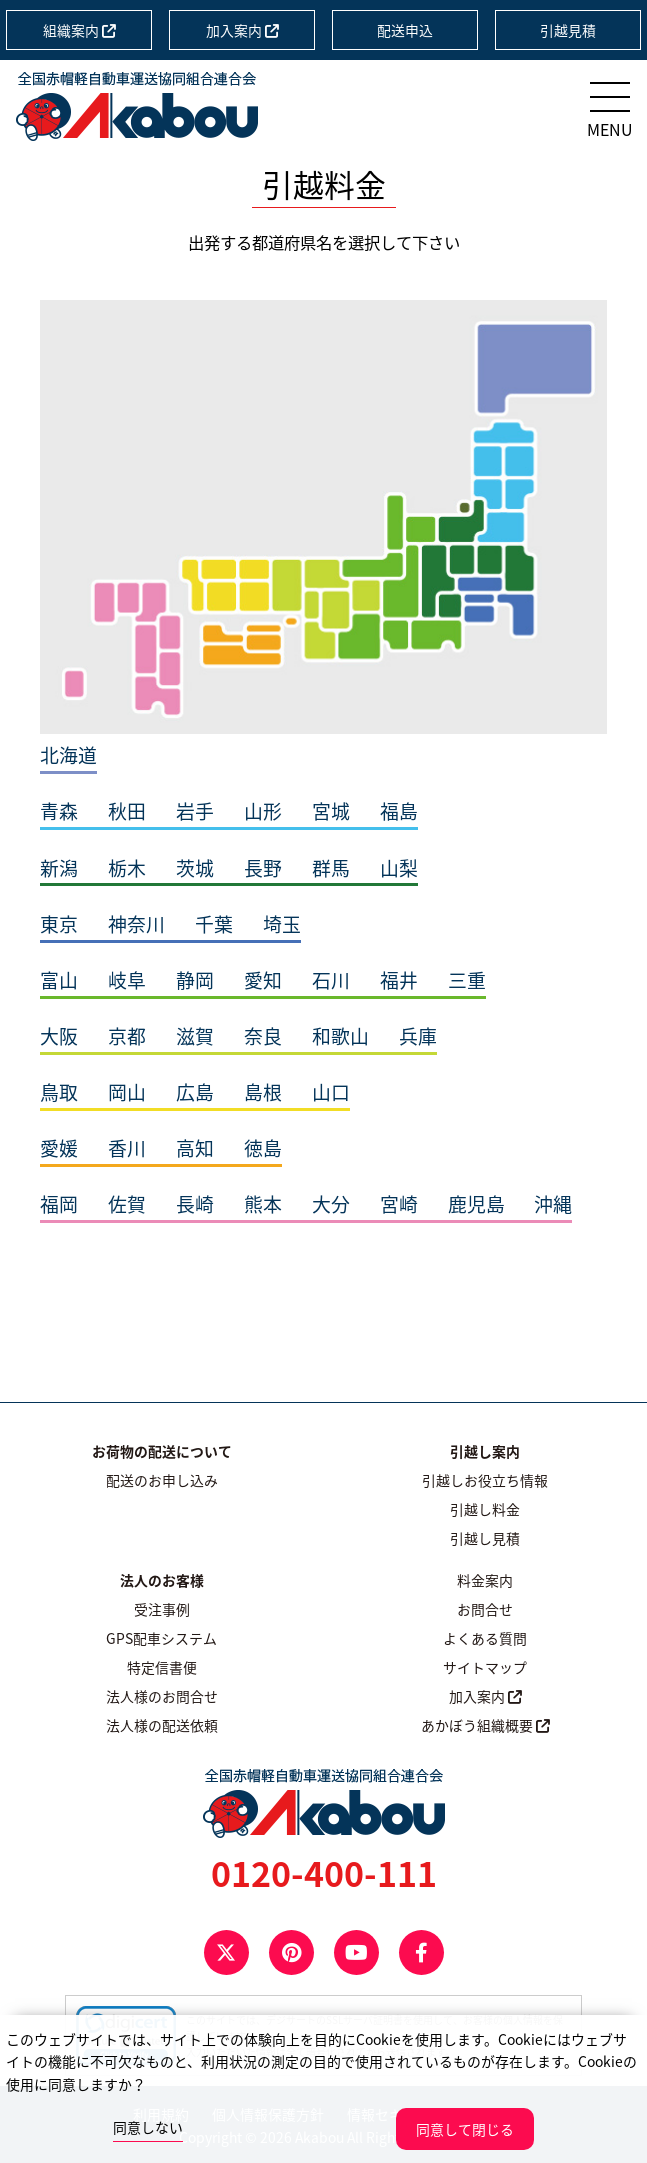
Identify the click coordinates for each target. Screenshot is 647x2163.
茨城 (195, 868)
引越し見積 (485, 1538)
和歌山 (340, 1036)
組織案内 (79, 30)
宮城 (331, 811)
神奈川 (136, 924)
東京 (59, 924)
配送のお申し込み (162, 1480)
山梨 (399, 868)
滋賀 (195, 1036)
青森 (59, 811)
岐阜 (127, 980)
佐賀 (127, 1204)
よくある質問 (485, 1638)
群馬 (331, 868)
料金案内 (485, 1580)
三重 (467, 980)
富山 (59, 980)
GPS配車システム (161, 1638)
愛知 (263, 980)
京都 (127, 1036)
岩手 (195, 811)
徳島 (263, 1148)
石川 (331, 980)
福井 (399, 980)
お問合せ (485, 1609)
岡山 (127, 1092)
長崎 (195, 1204)
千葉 (214, 924)
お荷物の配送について (162, 1451)
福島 (399, 811)
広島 (195, 1092)
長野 (263, 868)
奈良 (263, 1036)
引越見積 (568, 30)
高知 (195, 1148)
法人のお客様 (162, 1580)
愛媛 (59, 1148)
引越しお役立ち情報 (485, 1480)
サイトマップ (485, 1667)
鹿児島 (476, 1204)
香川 (127, 1148)
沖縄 (553, 1204)
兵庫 (418, 1036)
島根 (263, 1092)
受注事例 (162, 1609)
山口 (331, 1092)
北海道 (68, 755)
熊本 (263, 1204)
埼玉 (282, 924)
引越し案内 (485, 1451)
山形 (263, 811)
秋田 (127, 811)
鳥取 (59, 1092)
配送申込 (405, 30)
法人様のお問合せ (162, 1696)
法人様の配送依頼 (162, 1725)
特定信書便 (162, 1667)
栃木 (127, 868)
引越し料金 (485, 1509)
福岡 (59, 1204)
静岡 (195, 980)
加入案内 (242, 30)
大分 (331, 1204)
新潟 (59, 868)
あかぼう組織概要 (485, 1725)
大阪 (59, 1036)
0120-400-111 (324, 1873)
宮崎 (399, 1204)
